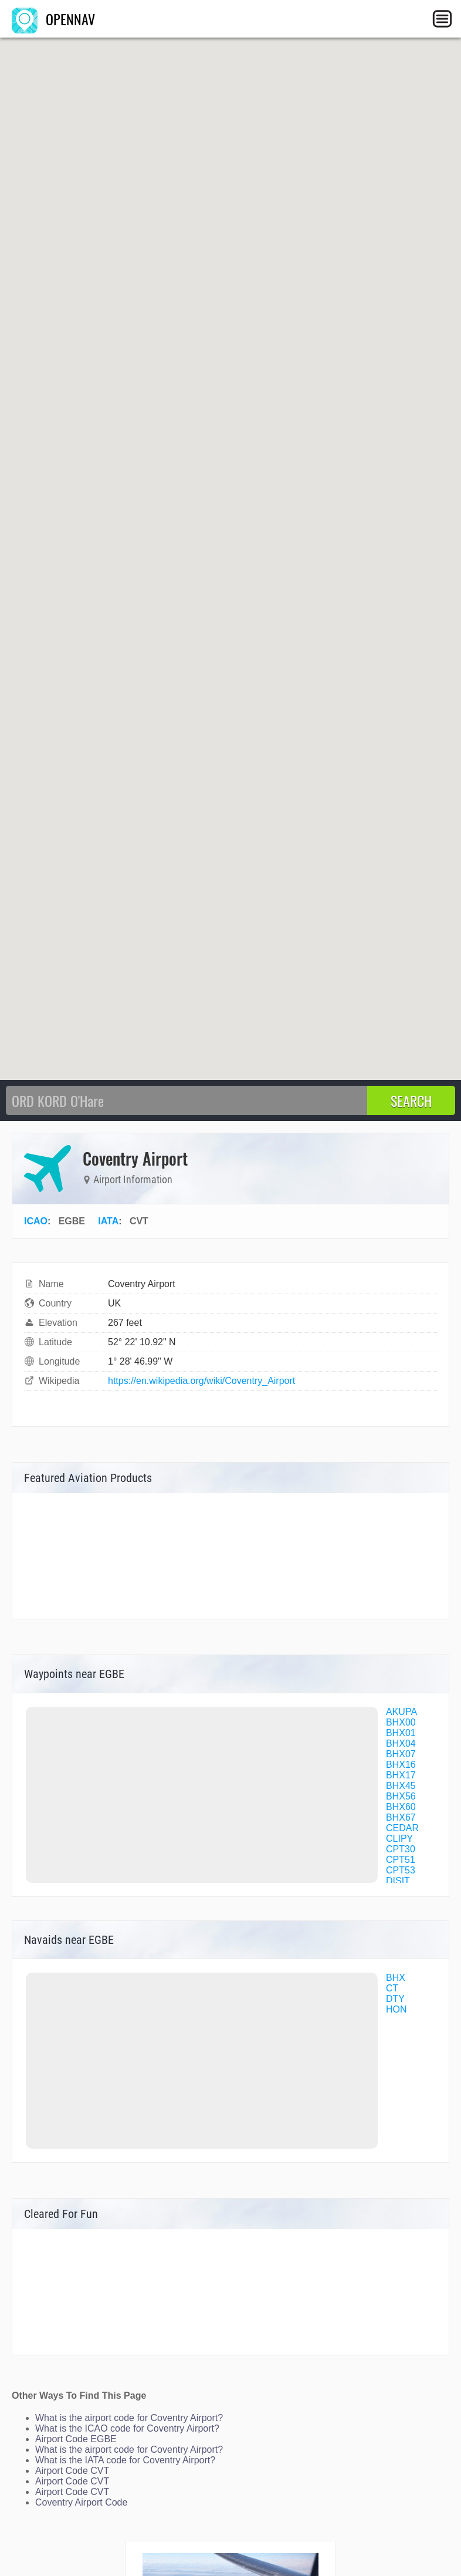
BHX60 (401, 1807)
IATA (108, 1221)
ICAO (36, 1221)
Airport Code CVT (72, 2471)
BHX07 (401, 1754)
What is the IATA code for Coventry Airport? (125, 2460)
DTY (395, 1999)
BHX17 (401, 1775)
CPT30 (400, 1849)
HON (396, 2009)
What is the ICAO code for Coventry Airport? (127, 2428)
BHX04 (401, 1743)
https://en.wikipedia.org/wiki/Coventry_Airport (201, 1381)
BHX (395, 1978)
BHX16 (401, 1765)
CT (392, 1988)
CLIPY (399, 1839)
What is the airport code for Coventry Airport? (129, 2418)
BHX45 (401, 1786)
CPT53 (400, 1870)
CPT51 (400, 1860)
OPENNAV (53, 18)
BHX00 (401, 1722)
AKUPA (401, 1712)
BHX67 (401, 1817)
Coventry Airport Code (81, 2502)
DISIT (398, 1881)
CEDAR (402, 1828)
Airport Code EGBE (76, 2439)
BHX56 (401, 1796)
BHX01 (401, 1733)
